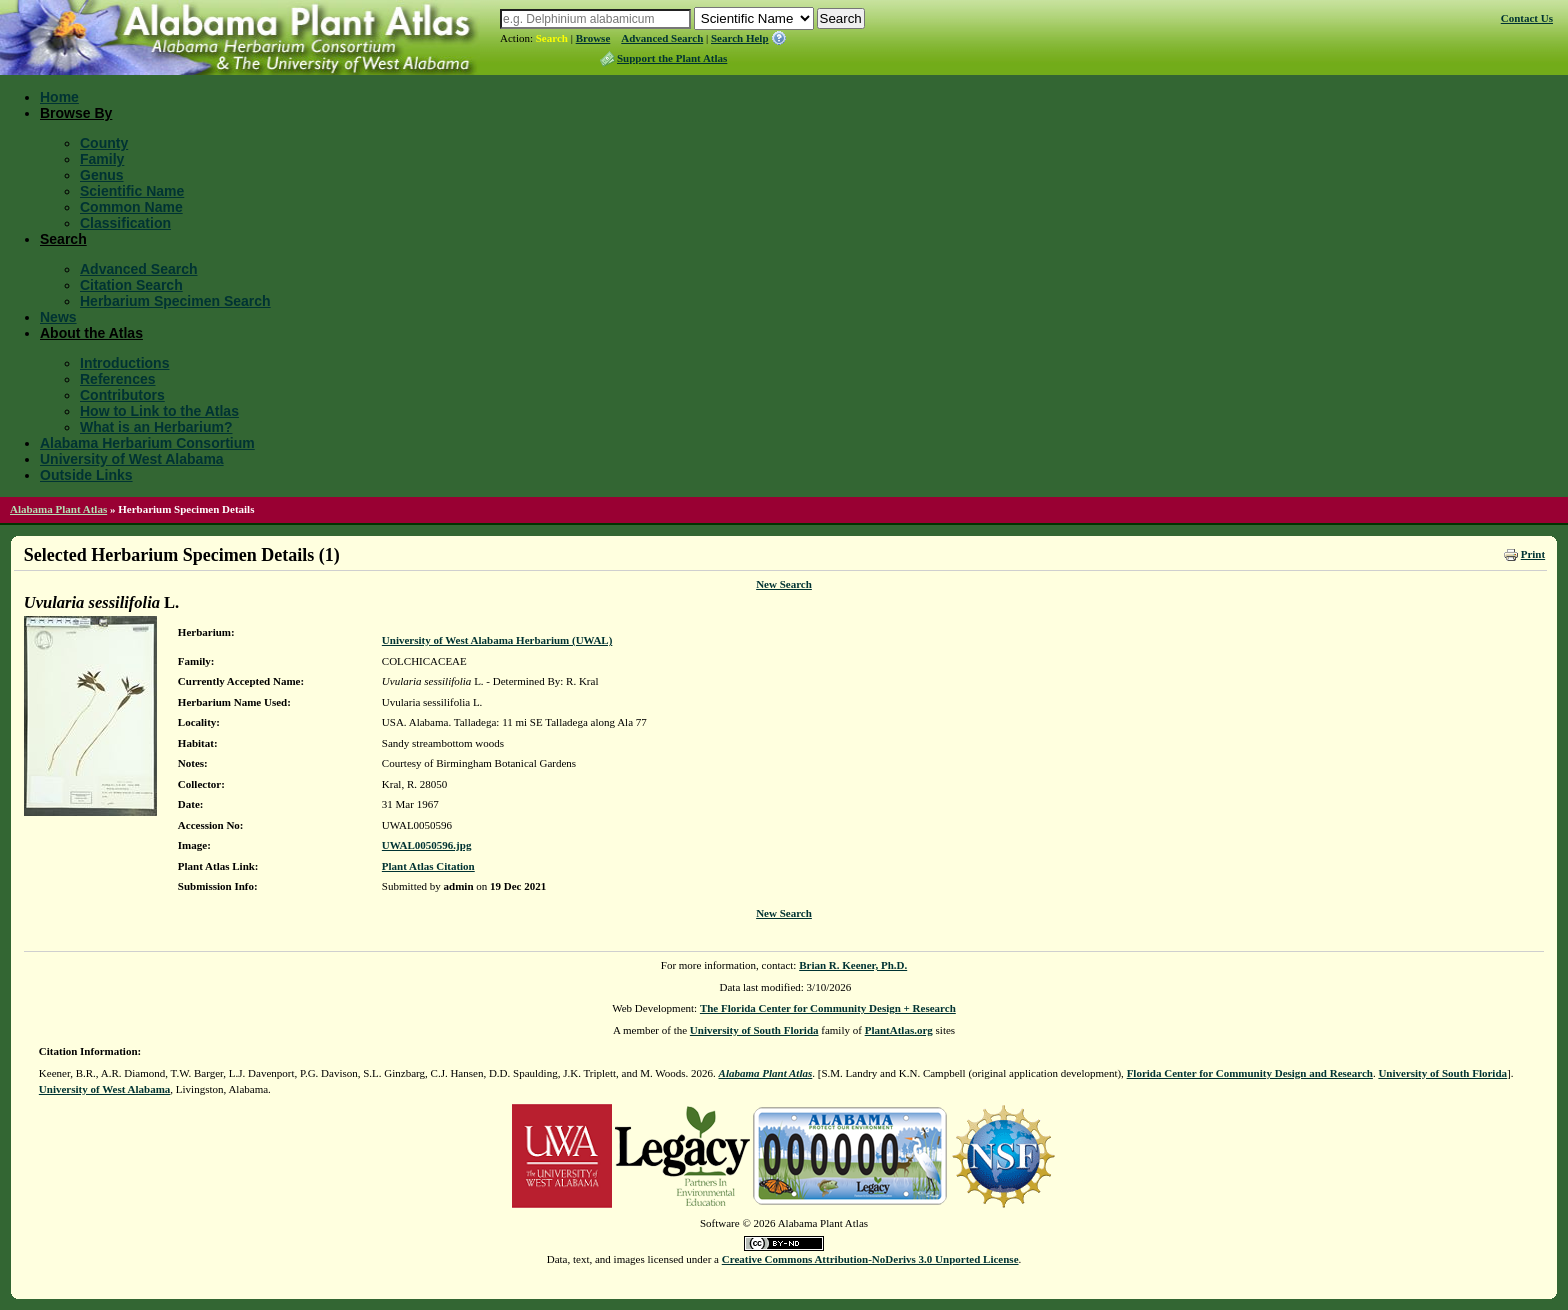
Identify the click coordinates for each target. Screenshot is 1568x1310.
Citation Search (131, 285)
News (58, 317)
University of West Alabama (132, 459)
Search (552, 38)
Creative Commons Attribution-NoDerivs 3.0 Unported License (870, 1259)
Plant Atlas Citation (428, 866)
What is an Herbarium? (156, 427)
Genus (102, 175)
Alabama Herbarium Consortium (147, 443)
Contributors (122, 395)
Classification (125, 223)
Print (1533, 554)
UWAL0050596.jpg (427, 845)
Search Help (740, 38)
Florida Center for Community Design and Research (1250, 1073)
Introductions (124, 363)
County (104, 143)
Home (59, 97)
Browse (593, 38)
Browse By (76, 113)
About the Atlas (91, 333)
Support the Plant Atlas (672, 58)
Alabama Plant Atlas (58, 509)
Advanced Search (662, 38)
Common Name (131, 207)
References (118, 379)
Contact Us (1527, 18)
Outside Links (86, 475)
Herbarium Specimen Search (175, 301)
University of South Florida (754, 1030)
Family (102, 159)
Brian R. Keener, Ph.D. (853, 965)
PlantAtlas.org (899, 1030)
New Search (784, 584)
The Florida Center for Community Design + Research (828, 1008)
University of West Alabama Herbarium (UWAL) (497, 640)
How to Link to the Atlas (159, 411)
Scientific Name (132, 191)
